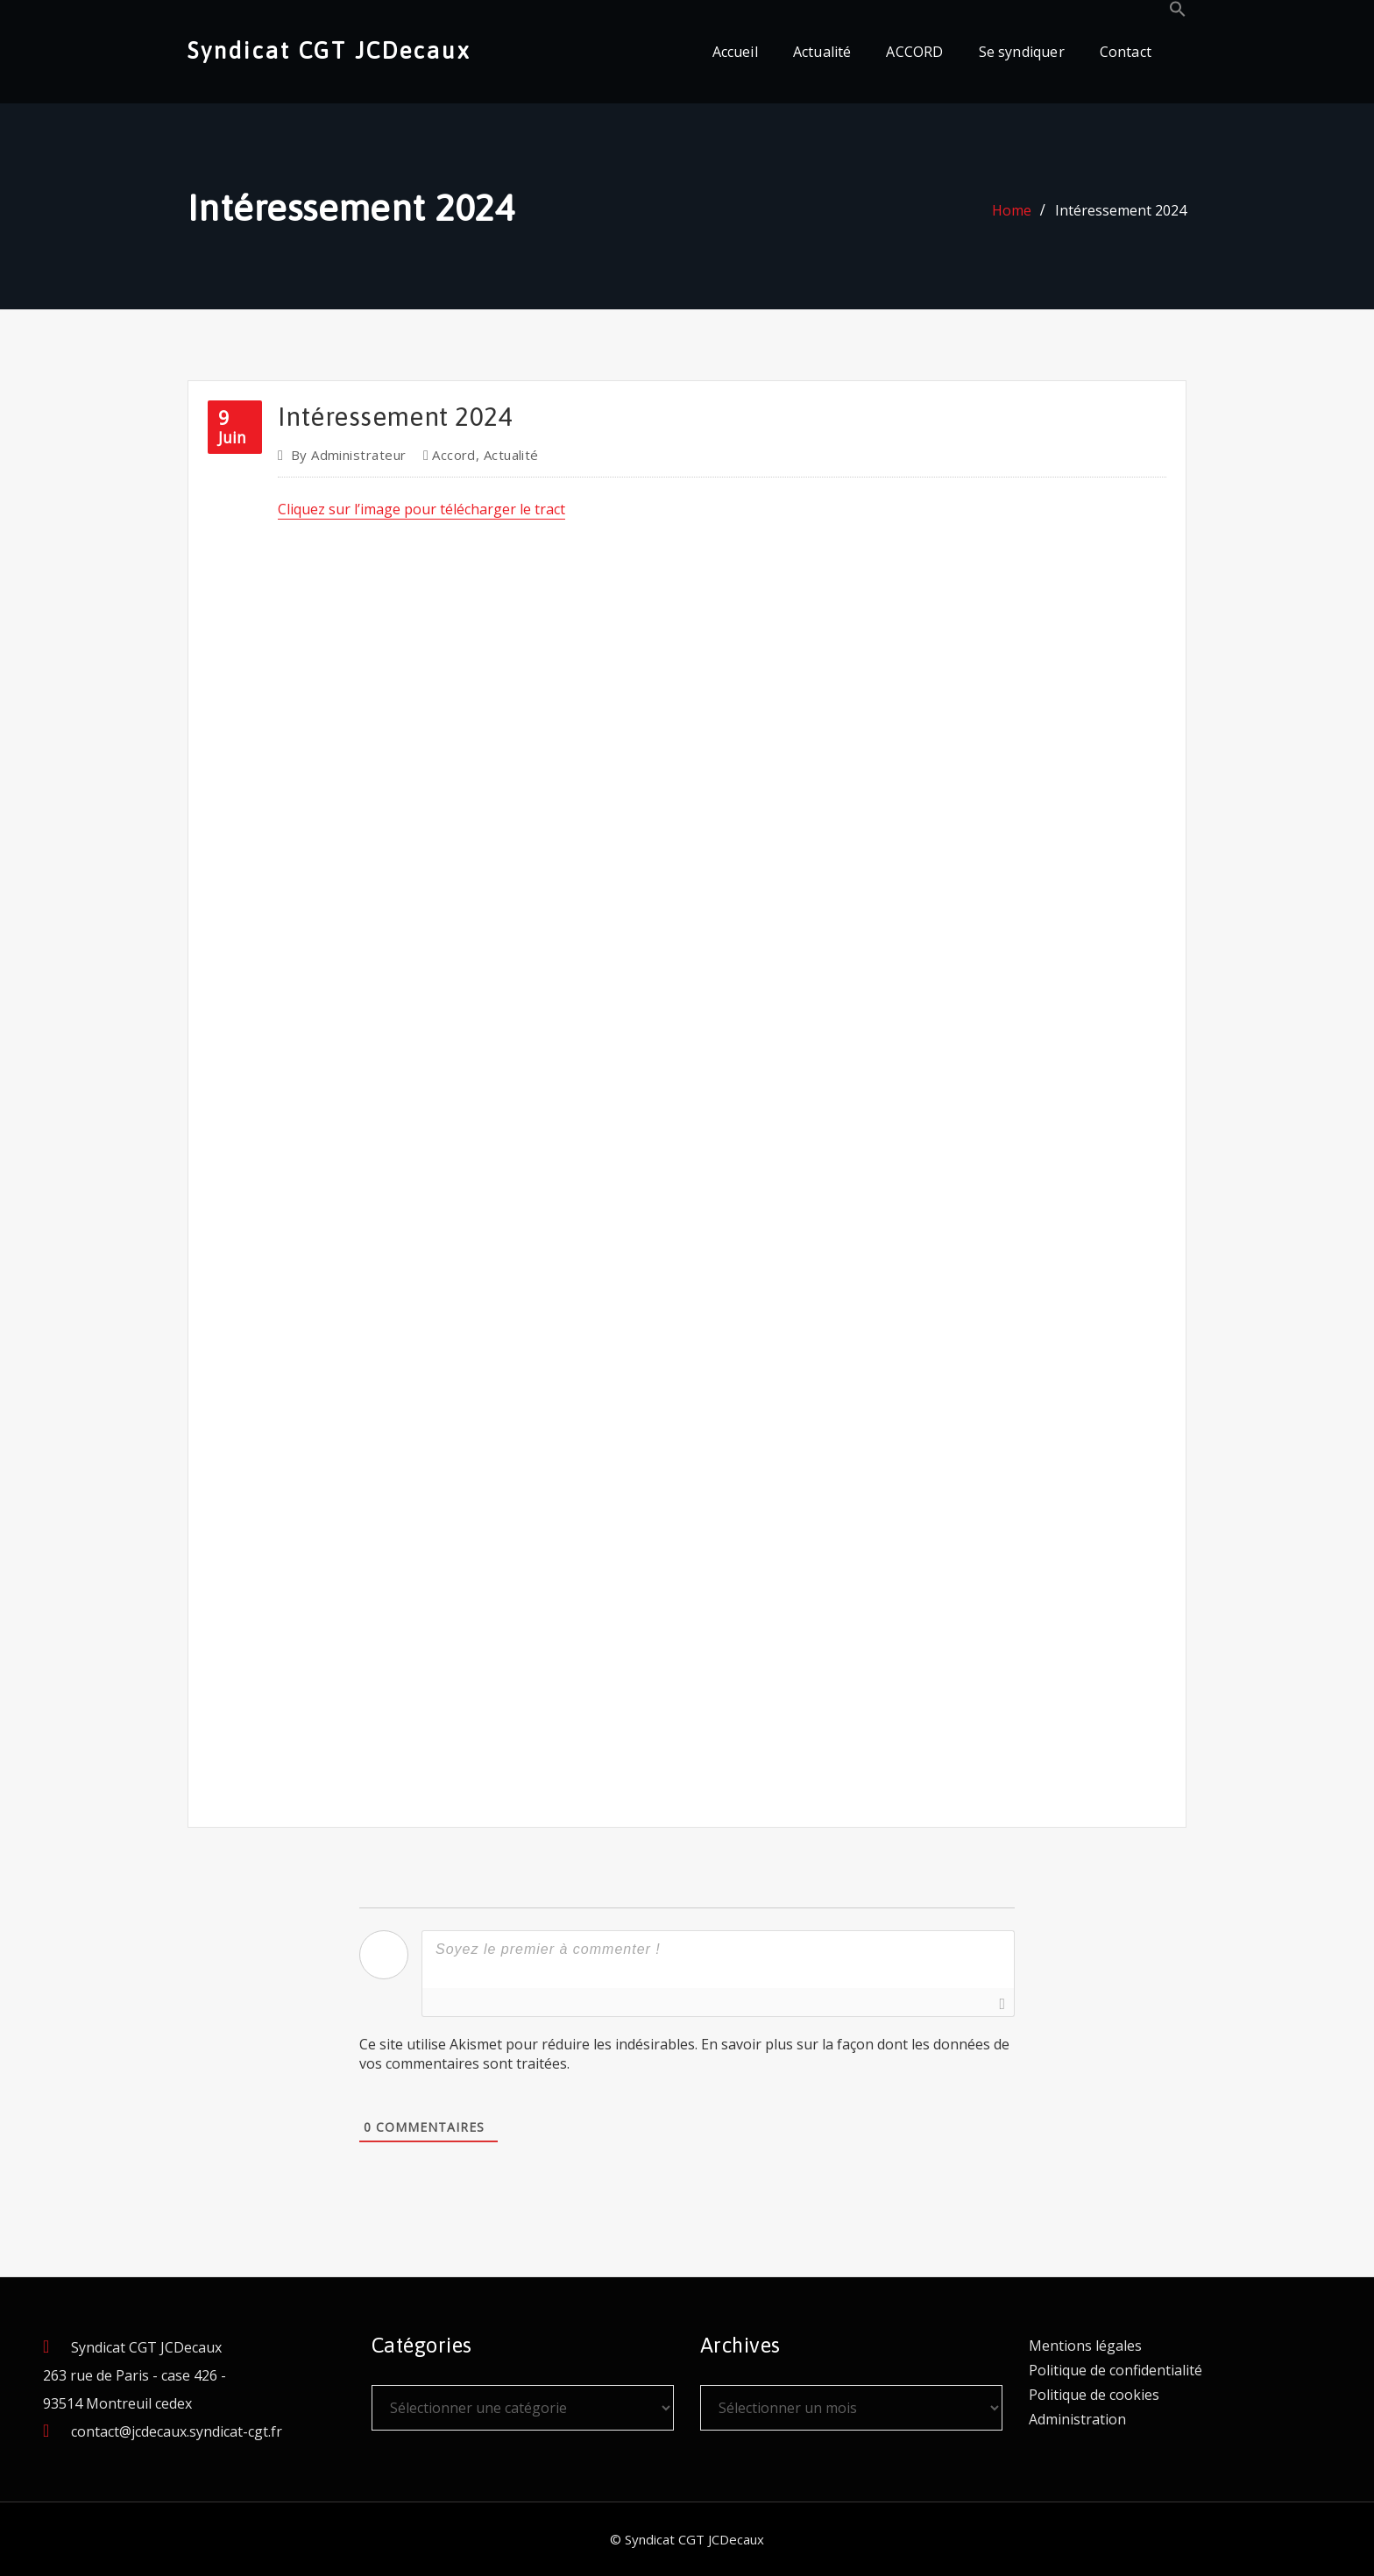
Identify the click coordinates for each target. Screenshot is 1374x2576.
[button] (1177, 12)
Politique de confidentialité (1115, 2370)
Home (1011, 210)
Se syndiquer (1022, 51)
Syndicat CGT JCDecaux (329, 50)
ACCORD (914, 51)
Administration (1077, 2419)
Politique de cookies (1094, 2394)
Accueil (735, 51)
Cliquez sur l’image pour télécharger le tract (421, 509)
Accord (454, 455)
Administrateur (349, 455)
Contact (1125, 51)
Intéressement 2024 (1120, 210)
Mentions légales (1085, 2345)
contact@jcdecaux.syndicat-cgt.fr (176, 2431)
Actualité (822, 51)
